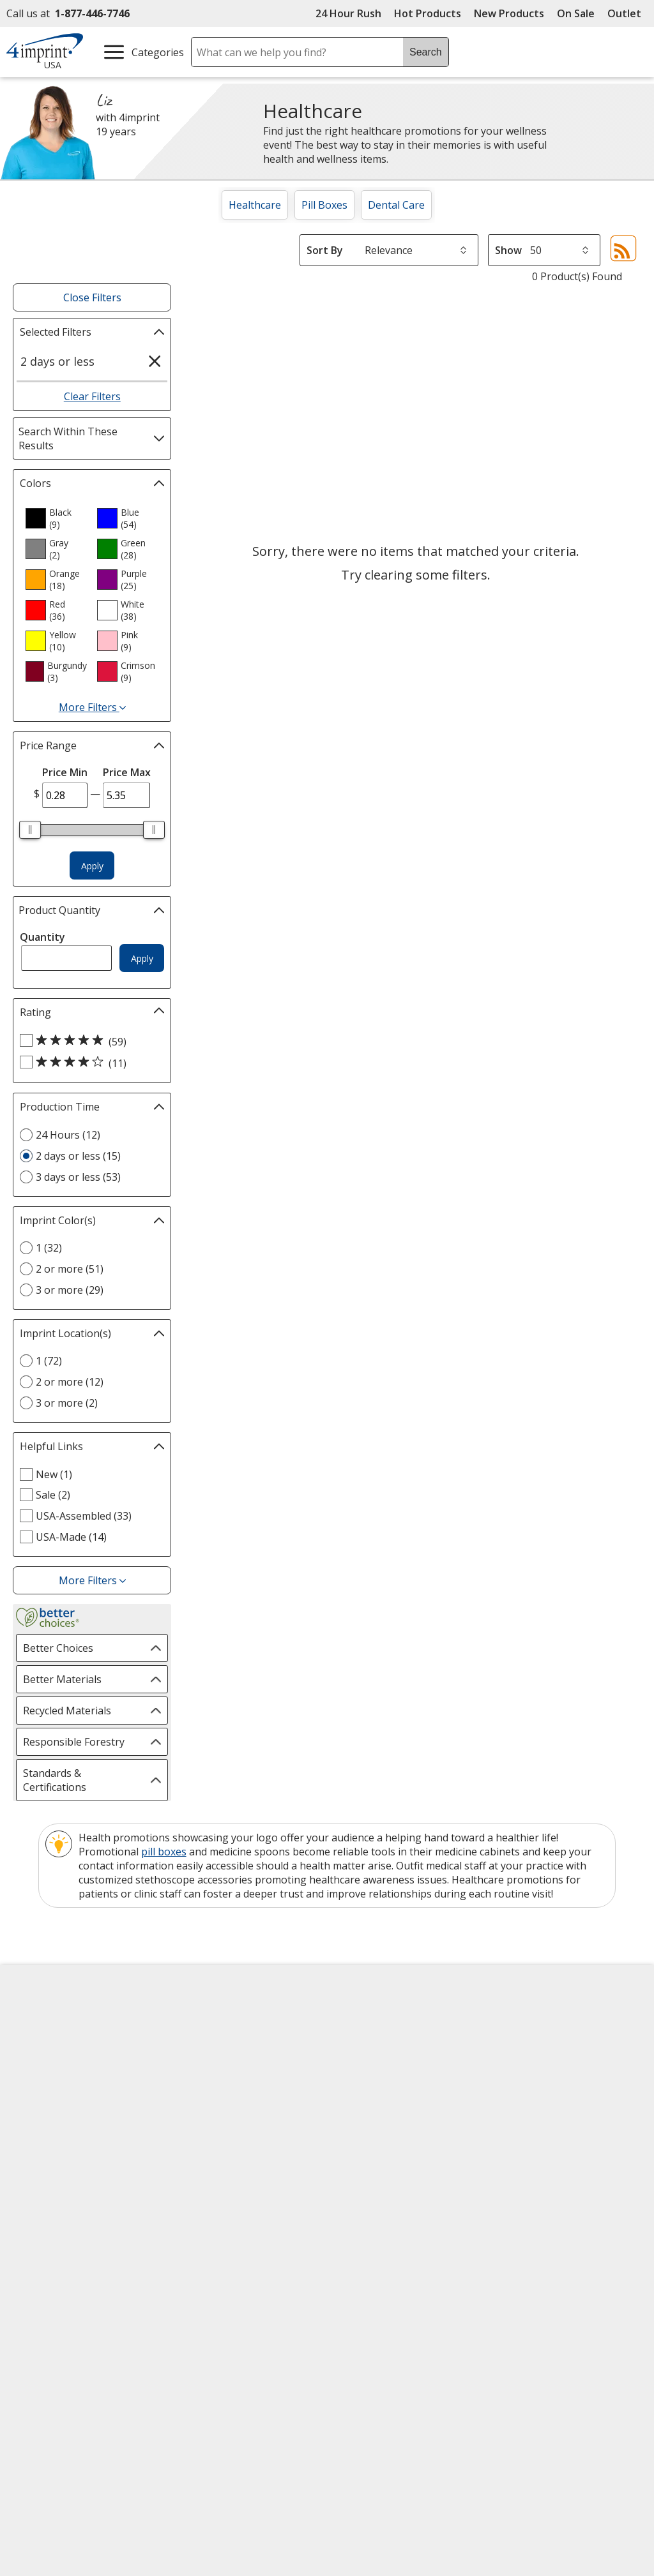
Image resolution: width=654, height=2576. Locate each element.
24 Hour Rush (348, 13)
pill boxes (163, 1852)
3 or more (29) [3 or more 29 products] (69, 1290)
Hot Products (427, 13)
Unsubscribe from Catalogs (83, 2220)
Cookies (36, 2197)
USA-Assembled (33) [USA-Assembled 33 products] (84, 1515)
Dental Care (396, 205)
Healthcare (255, 205)
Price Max (127, 772)
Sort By (325, 250)
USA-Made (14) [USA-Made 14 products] (71, 1537)
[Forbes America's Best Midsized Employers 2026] (235, 2317)
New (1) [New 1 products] (54, 1474)
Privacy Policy (49, 2137)
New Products (509, 13)
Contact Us (42, 2067)
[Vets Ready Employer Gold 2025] (138, 2318)
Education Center (217, 2021)
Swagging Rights (218, 2182)
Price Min (64, 772)
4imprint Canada (536, 2044)
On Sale (576, 13)
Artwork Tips (368, 2058)
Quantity (42, 937)
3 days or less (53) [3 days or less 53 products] (78, 1177)
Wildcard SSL (391, 2319)
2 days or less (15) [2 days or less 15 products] (78, 1155)
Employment (46, 2090)
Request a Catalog (219, 2159)
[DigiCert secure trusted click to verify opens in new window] (413, 2283)
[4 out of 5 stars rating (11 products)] (89, 1063)
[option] (56, 518)
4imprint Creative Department (378, 2028)
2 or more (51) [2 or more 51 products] (69, 1268)
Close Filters (92, 297)
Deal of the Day (534, 2148)
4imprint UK (525, 2067)
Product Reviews (215, 2136)
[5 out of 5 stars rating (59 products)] (89, 1041)
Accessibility (44, 2044)
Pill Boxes (324, 205)
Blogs (190, 2067)
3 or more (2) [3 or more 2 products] (67, 1403)
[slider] (30, 830)
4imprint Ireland (535, 2090)
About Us (38, 2021)
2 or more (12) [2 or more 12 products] (69, 1381)
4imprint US (525, 2021)
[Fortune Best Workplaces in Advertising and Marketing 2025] (54, 2318)
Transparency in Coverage (241, 2206)
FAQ (185, 2090)
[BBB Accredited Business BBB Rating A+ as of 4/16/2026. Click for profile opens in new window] (425, 2350)
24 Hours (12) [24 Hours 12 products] (68, 1134)
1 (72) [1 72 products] (49, 1360)
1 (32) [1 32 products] (49, 1247)
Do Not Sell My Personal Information (74, 2167)
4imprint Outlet (533, 2125)
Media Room (206, 2113)
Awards (193, 2044)
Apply (92, 866)
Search (425, 52)
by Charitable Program (392, 2088)
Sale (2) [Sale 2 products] (53, 1494)
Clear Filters (92, 396)
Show (508, 250)
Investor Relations (61, 2114)
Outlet (627, 13)
